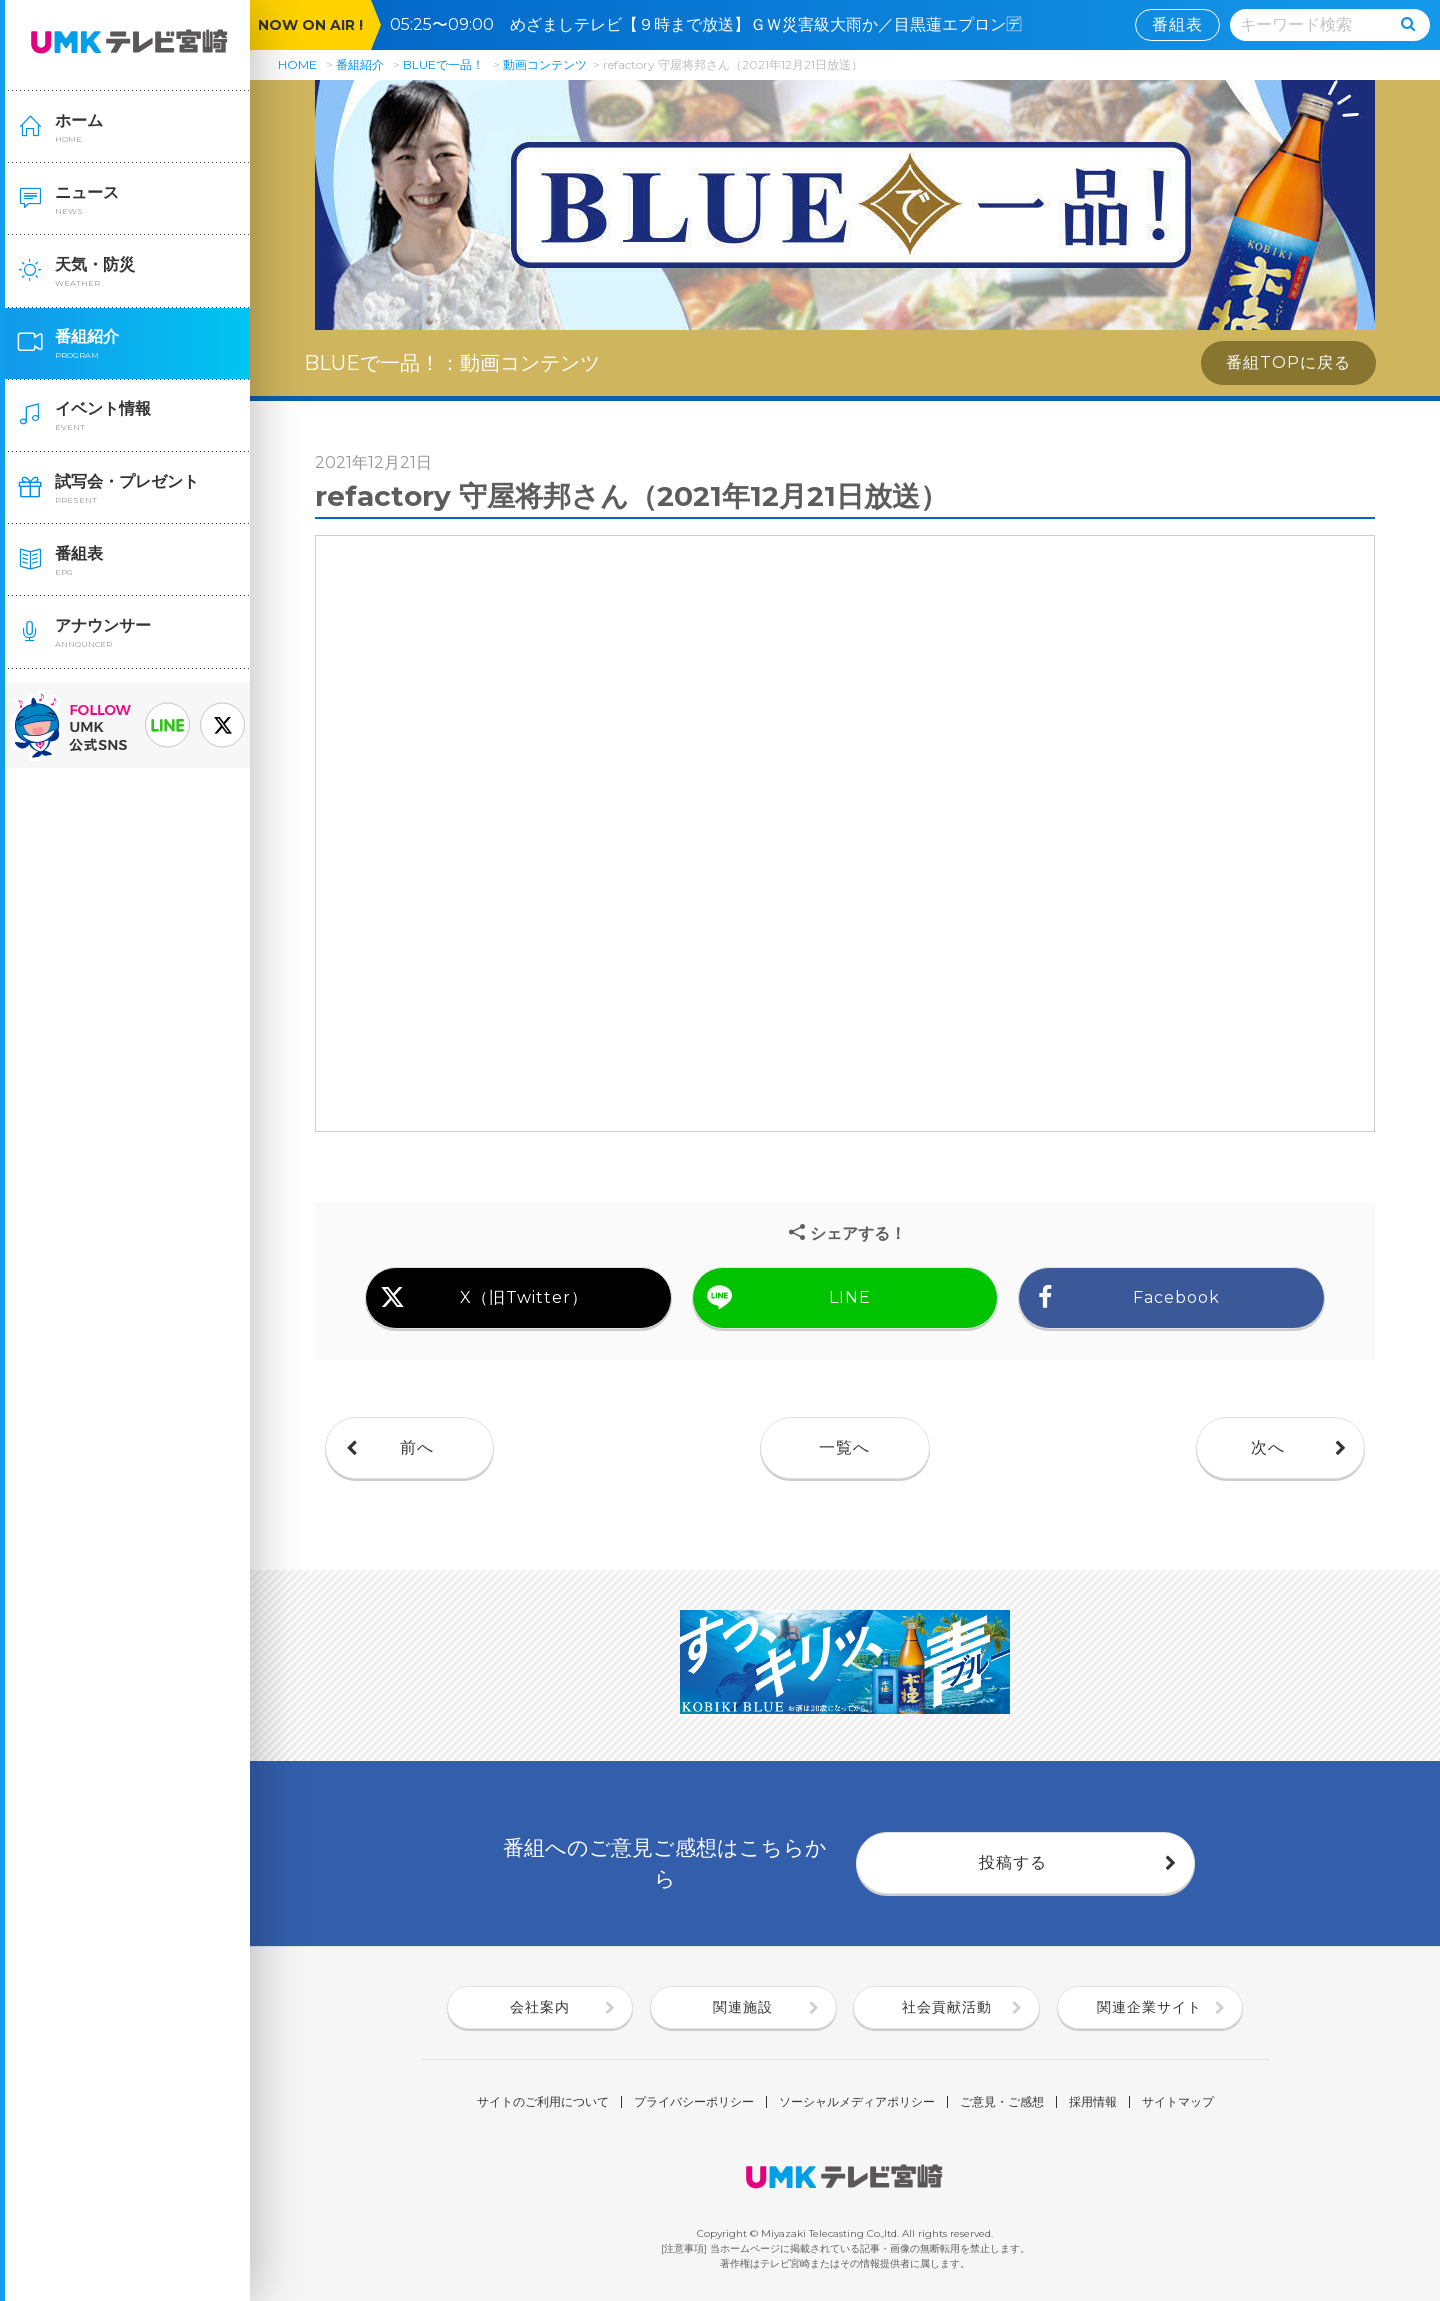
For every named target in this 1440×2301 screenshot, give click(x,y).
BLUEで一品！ (443, 64)
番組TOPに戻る (1288, 362)
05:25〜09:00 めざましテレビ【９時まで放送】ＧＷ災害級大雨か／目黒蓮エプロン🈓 (714, 24)
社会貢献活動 (947, 2007)
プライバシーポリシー (694, 2102)
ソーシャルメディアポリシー (857, 2102)
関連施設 (743, 2007)
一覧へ (844, 1447)
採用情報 (1093, 2102)
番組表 (1177, 24)
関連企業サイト (1149, 2007)
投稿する (1013, 1862)
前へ (417, 1447)
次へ (1268, 1447)
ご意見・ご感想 (1002, 2102)
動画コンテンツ (545, 64)
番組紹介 (360, 64)
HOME (297, 64)
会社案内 (540, 2007)
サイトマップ (1178, 2102)
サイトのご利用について (543, 2102)
